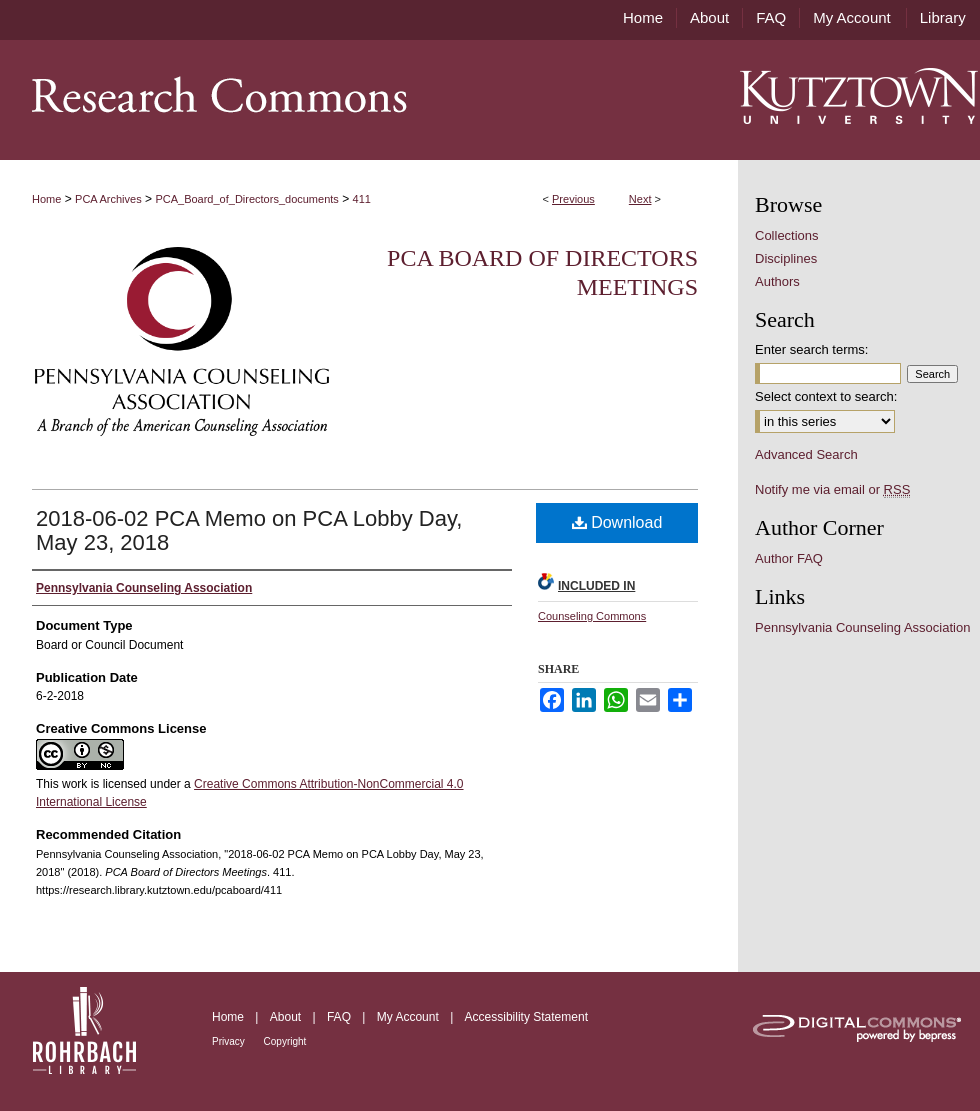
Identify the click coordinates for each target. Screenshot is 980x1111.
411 (362, 199)
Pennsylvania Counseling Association (862, 627)
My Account (409, 1017)
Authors (777, 281)
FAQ (340, 1017)
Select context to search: (826, 396)
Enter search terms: (811, 349)
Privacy (230, 1041)
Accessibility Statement (526, 1017)
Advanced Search (806, 454)
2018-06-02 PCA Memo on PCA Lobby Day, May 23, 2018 (249, 530)
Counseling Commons (592, 616)
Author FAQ (789, 558)
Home (46, 199)
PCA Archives (108, 199)
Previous (573, 199)
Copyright (285, 1041)
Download (617, 522)
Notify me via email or (832, 489)
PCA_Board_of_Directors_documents (246, 199)
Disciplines (786, 258)
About (287, 1017)
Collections (787, 235)
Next (640, 199)
